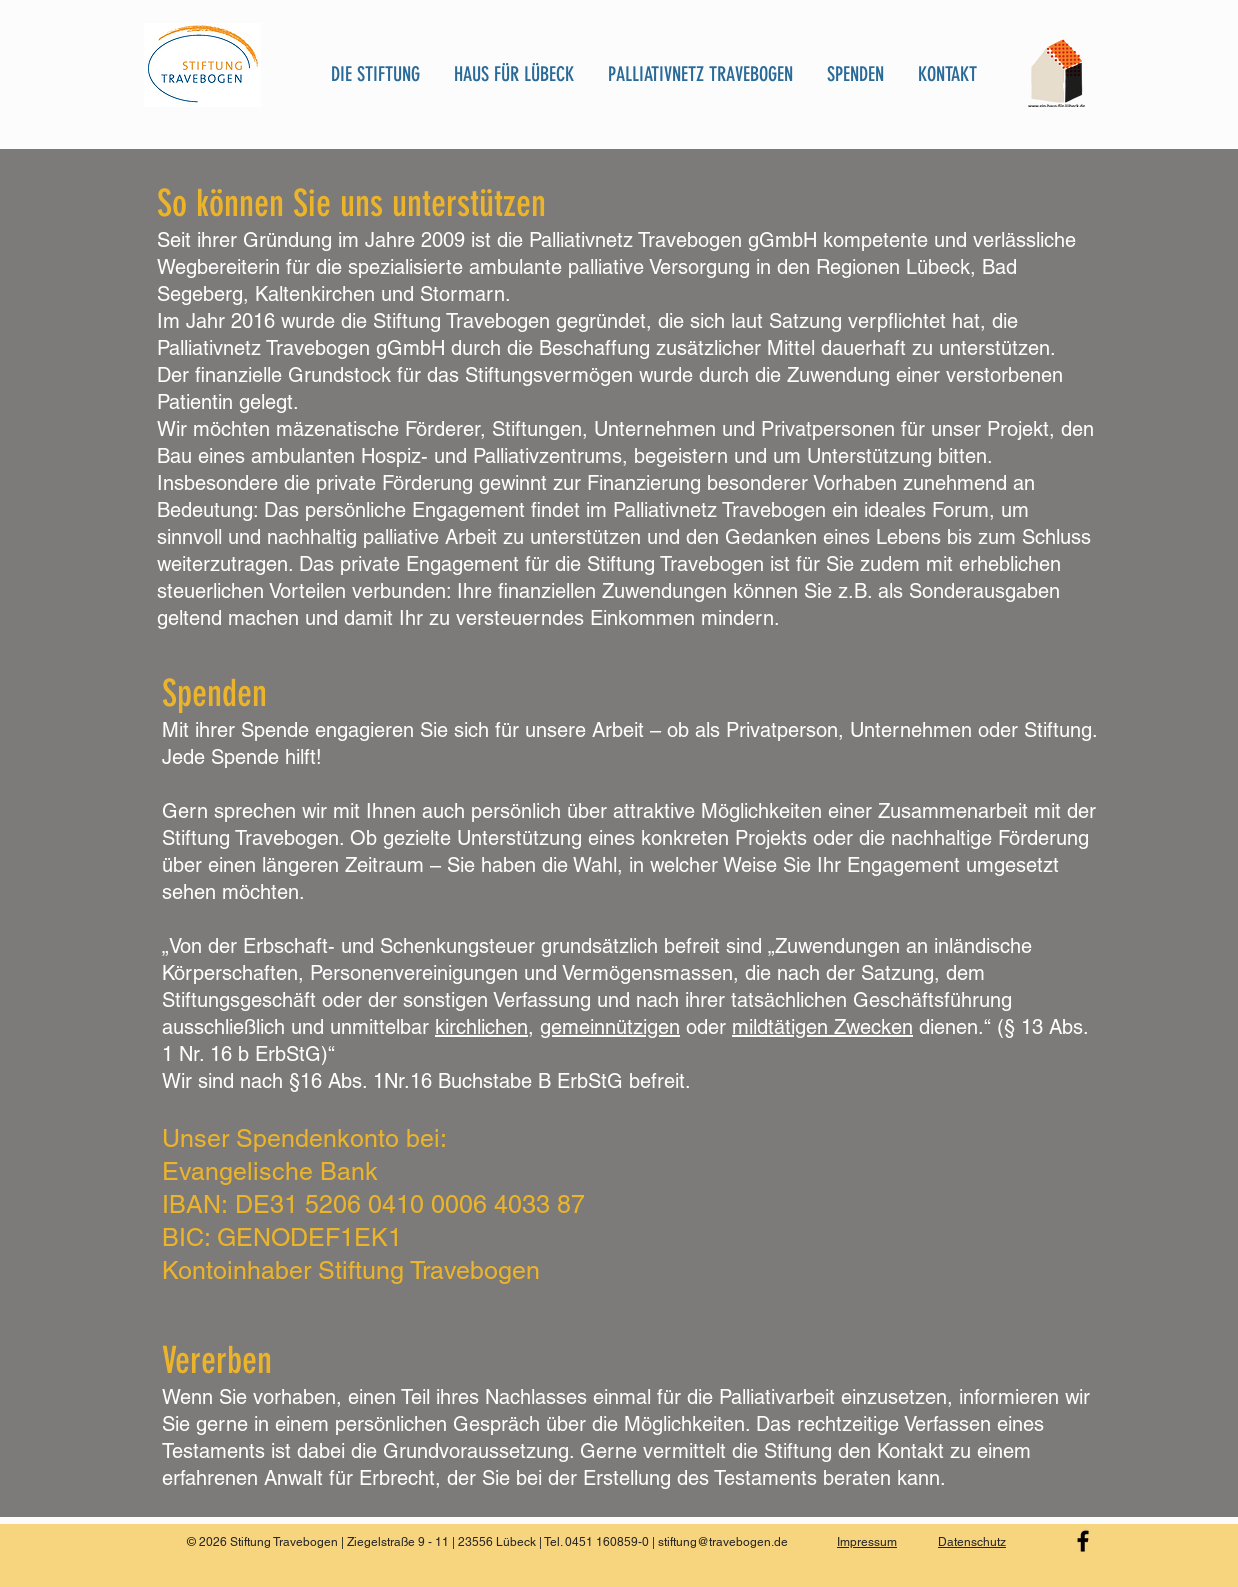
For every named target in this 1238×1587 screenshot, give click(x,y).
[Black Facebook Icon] (1083, 1541)
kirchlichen (481, 1027)
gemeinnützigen (610, 1027)
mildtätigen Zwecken (822, 1027)
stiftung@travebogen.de (723, 1542)
